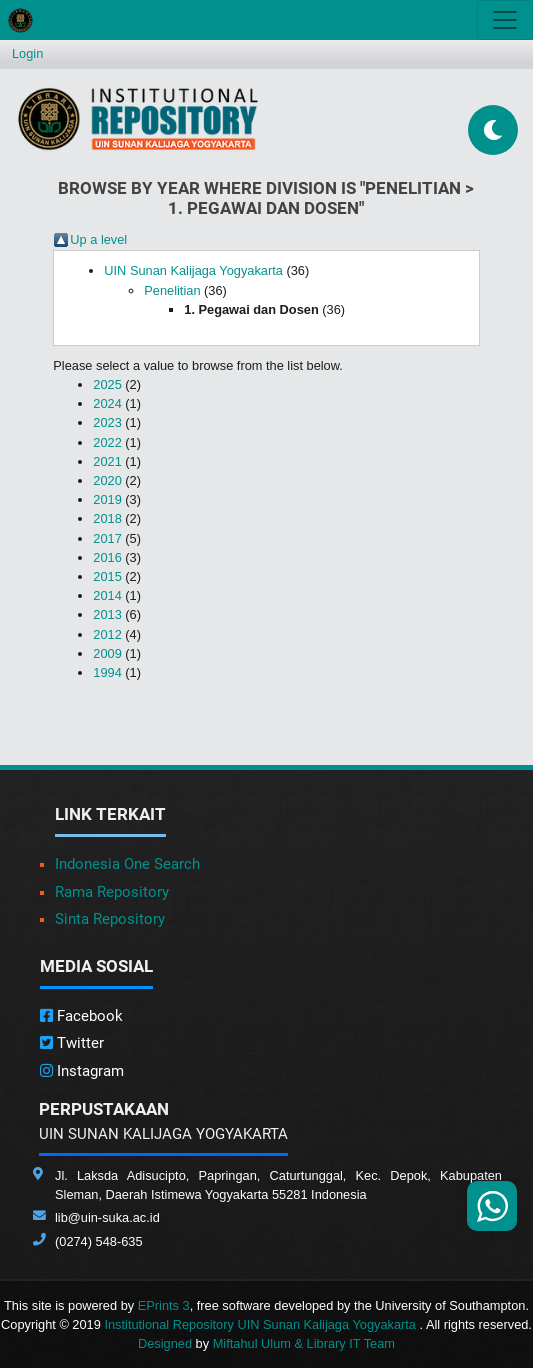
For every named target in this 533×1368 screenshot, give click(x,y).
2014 (107, 595)
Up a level (98, 239)
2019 (107, 499)
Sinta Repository (110, 919)
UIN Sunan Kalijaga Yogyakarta (193, 270)
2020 (107, 480)
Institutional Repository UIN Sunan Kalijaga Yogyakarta (261, 1324)
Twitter (72, 1043)
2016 (107, 557)
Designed (165, 1343)
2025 (107, 384)
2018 (107, 518)
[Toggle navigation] (505, 20)
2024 (107, 403)
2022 (107, 442)
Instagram (82, 1071)
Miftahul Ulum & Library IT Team (304, 1343)
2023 (107, 422)
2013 (107, 614)
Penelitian (172, 290)
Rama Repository (112, 892)
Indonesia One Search (127, 864)
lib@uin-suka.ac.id (107, 1217)
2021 (107, 461)
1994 (107, 672)
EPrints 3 (164, 1305)
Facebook (81, 1016)
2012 (107, 634)
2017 (107, 538)
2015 (107, 576)
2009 (107, 653)
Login (27, 53)
